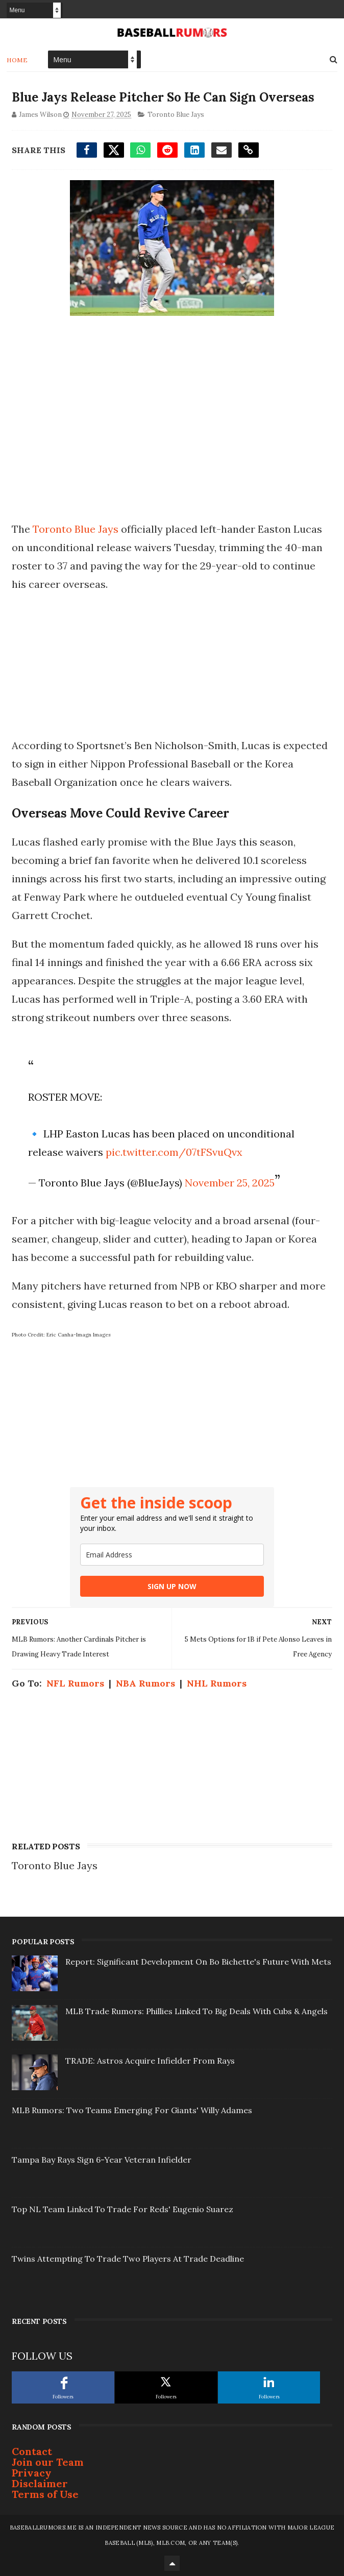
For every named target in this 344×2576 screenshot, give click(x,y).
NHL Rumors (217, 1683)
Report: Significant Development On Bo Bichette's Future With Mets (198, 1961)
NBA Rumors (145, 1683)
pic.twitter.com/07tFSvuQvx (174, 1152)
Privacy (32, 2472)
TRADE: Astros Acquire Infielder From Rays (150, 2060)
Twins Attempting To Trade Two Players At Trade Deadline (128, 2258)
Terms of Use (45, 2494)
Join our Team (48, 2462)
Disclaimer (40, 2483)
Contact (32, 2451)
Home (17, 60)
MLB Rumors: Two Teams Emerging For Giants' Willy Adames (132, 2110)
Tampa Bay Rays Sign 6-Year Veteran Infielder (101, 2159)
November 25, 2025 (230, 1182)
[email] (172, 1555)
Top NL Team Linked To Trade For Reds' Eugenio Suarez (122, 2209)
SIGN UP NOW (172, 1586)
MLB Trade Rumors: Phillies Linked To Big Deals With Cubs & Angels (196, 2011)
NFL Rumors (75, 1683)
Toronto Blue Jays (176, 114)
